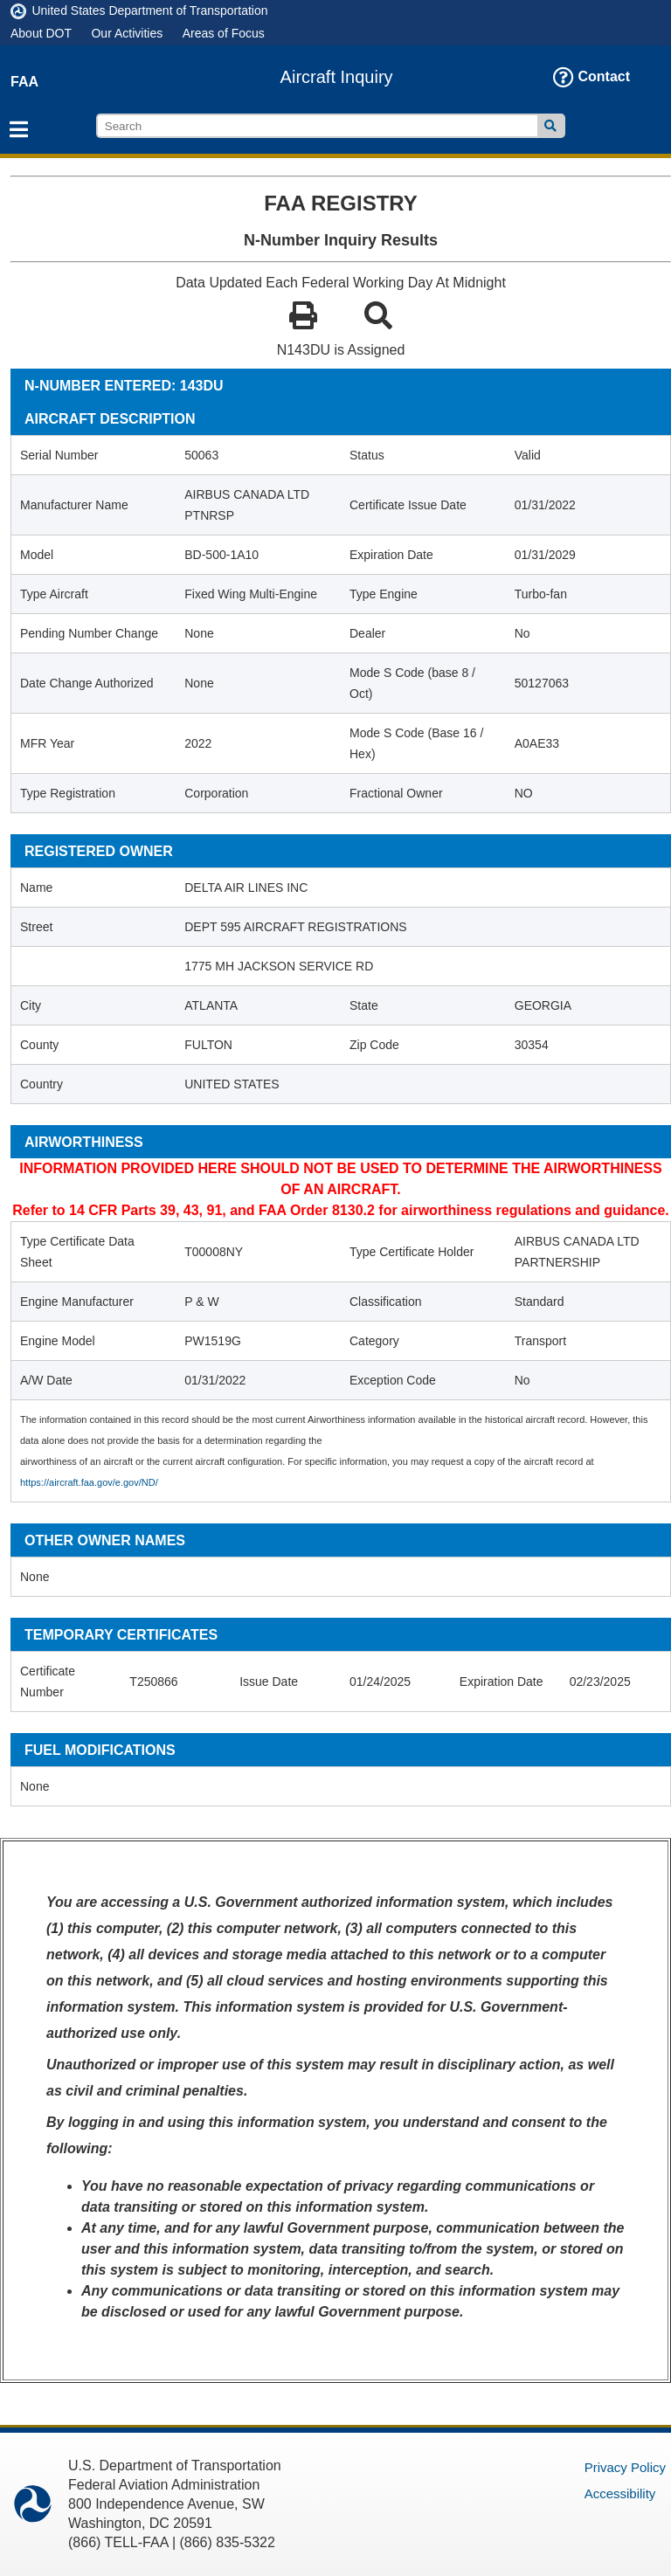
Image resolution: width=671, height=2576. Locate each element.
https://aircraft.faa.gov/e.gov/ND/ (89, 1482)
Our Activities (127, 33)
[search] (317, 126)
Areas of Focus (224, 33)
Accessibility (620, 2493)
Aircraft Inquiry (336, 76)
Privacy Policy (625, 2467)
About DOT (41, 33)
